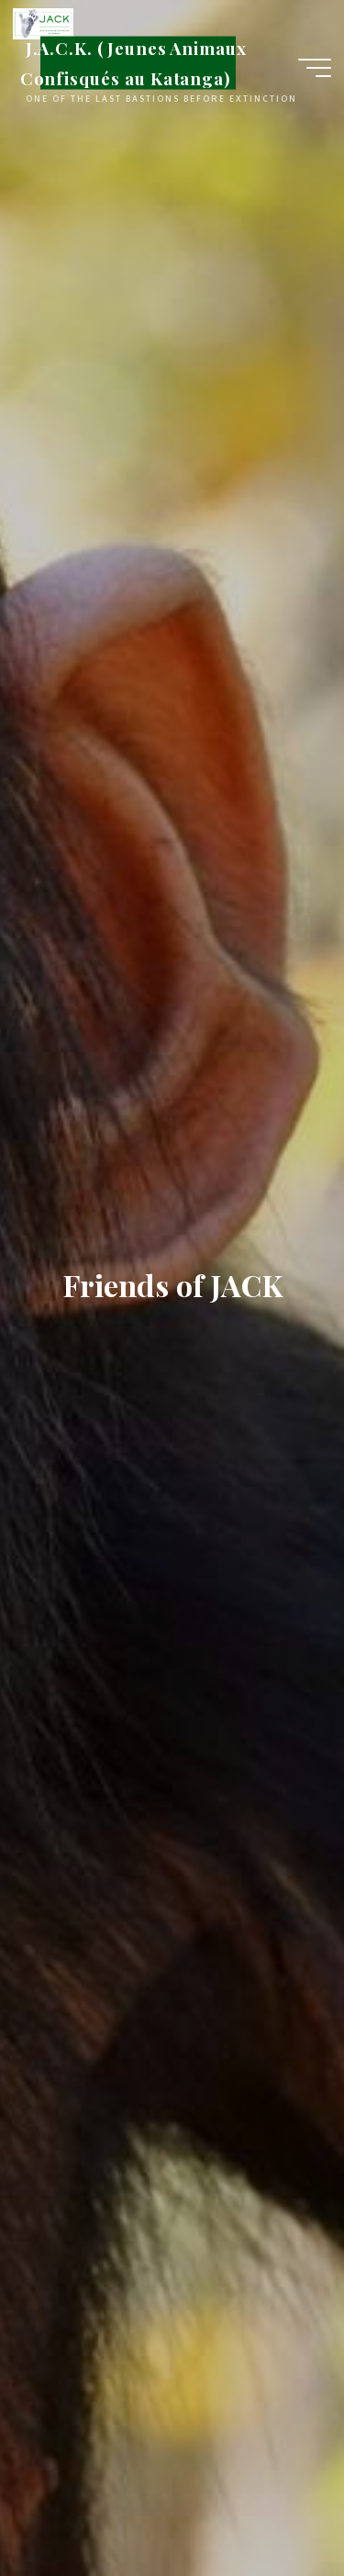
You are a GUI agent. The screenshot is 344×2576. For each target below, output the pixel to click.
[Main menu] (314, 68)
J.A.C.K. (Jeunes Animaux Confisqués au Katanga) (133, 63)
